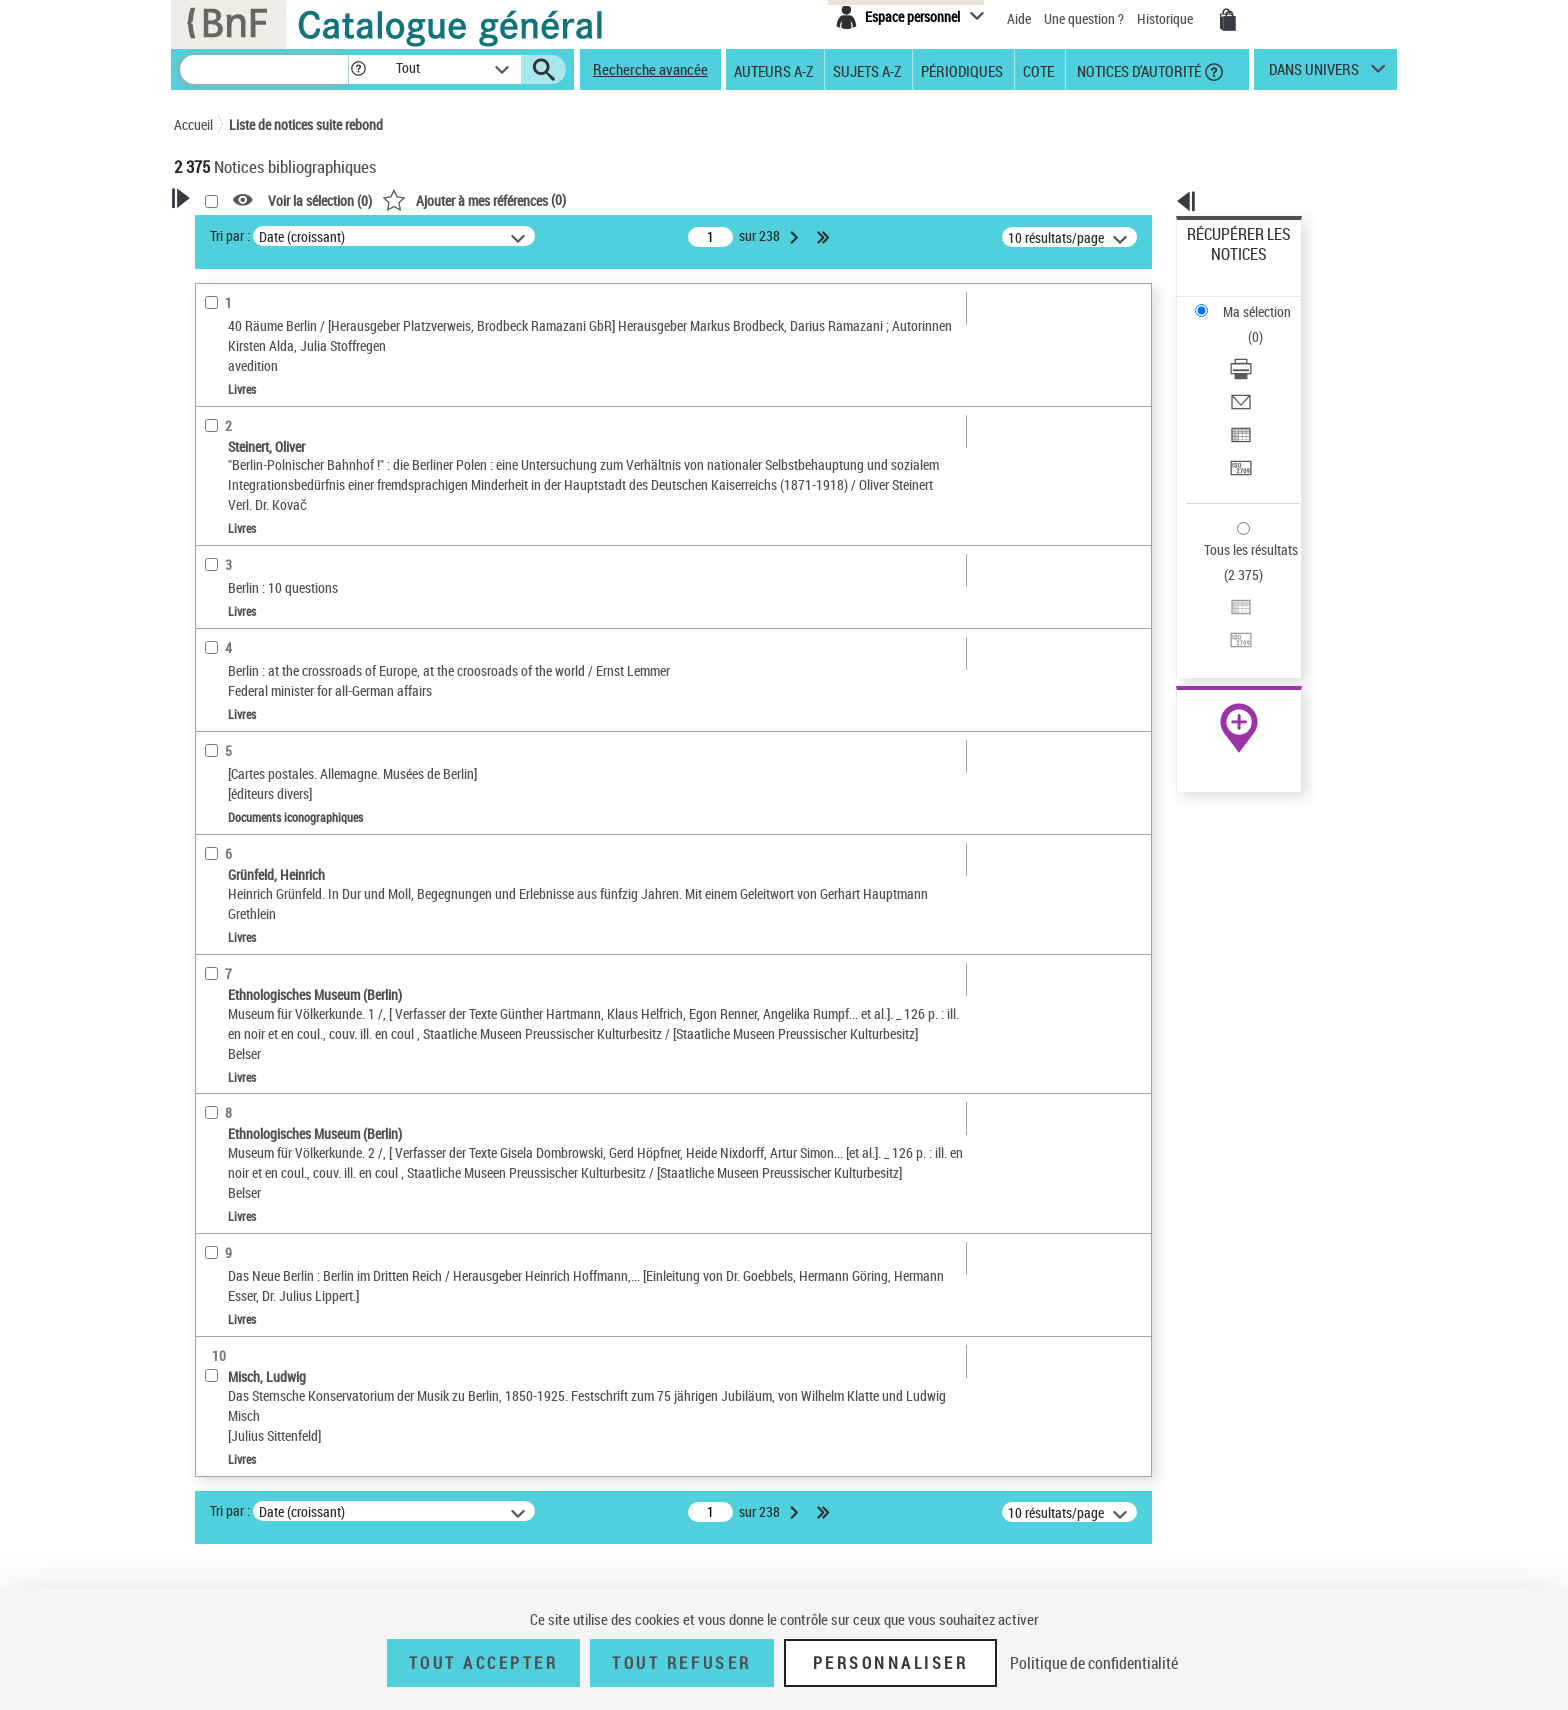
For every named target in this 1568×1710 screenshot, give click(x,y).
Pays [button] (209, 971)
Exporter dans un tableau (1260, 348)
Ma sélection (1225, 265)
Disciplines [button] (228, 938)
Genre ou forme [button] (241, 838)
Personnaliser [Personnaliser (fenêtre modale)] (891, 1663)
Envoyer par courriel (1245, 324)
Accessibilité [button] (234, 384)
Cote (1038, 70)
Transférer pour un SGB (1254, 372)
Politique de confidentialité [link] (1094, 1663)
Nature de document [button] (257, 451)
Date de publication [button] (254, 738)
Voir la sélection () (577, 200)
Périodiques (962, 70)
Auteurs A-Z (773, 70)
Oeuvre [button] (215, 638)
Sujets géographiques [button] (262, 805)
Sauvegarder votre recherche (299, 309)
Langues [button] (220, 705)
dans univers (1314, 74)
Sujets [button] (214, 772)
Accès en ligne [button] (238, 417)
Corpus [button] (216, 905)
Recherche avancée (650, 69)
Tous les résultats (1238, 427)
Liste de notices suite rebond (306, 124)
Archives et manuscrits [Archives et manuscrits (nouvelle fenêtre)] (1221, 611)
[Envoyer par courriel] (1266, 325)
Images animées (250, 541)
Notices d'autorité (1137, 70)
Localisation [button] (232, 605)
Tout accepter (484, 1663)
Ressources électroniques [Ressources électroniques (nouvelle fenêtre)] (1228, 633)
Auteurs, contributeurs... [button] (270, 672)
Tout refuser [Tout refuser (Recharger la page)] (681, 1663)
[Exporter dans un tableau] (1266, 349)
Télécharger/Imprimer (1249, 300)
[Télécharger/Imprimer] (1266, 301)
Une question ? (1084, 18)
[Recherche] (264, 69)
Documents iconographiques (287, 511)
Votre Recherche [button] (256, 232)
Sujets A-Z (867, 70)
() (731, 199)
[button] (358, 69)
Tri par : (487, 235)
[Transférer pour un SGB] (1266, 373)
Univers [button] (217, 872)
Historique (1166, 18)
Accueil (193, 124)
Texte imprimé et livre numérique (301, 481)
